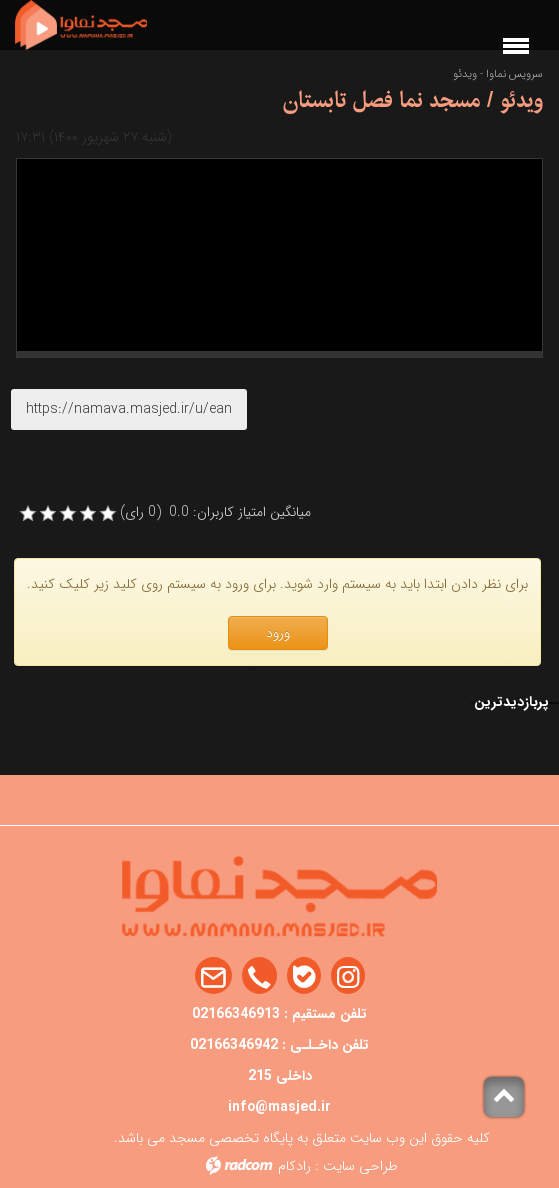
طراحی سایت (360, 1166)
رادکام (294, 1166)
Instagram (348, 976)
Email (213, 976)
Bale (304, 976)
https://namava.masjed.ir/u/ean (129, 409)
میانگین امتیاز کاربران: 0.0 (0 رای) (215, 512)
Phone (259, 976)
